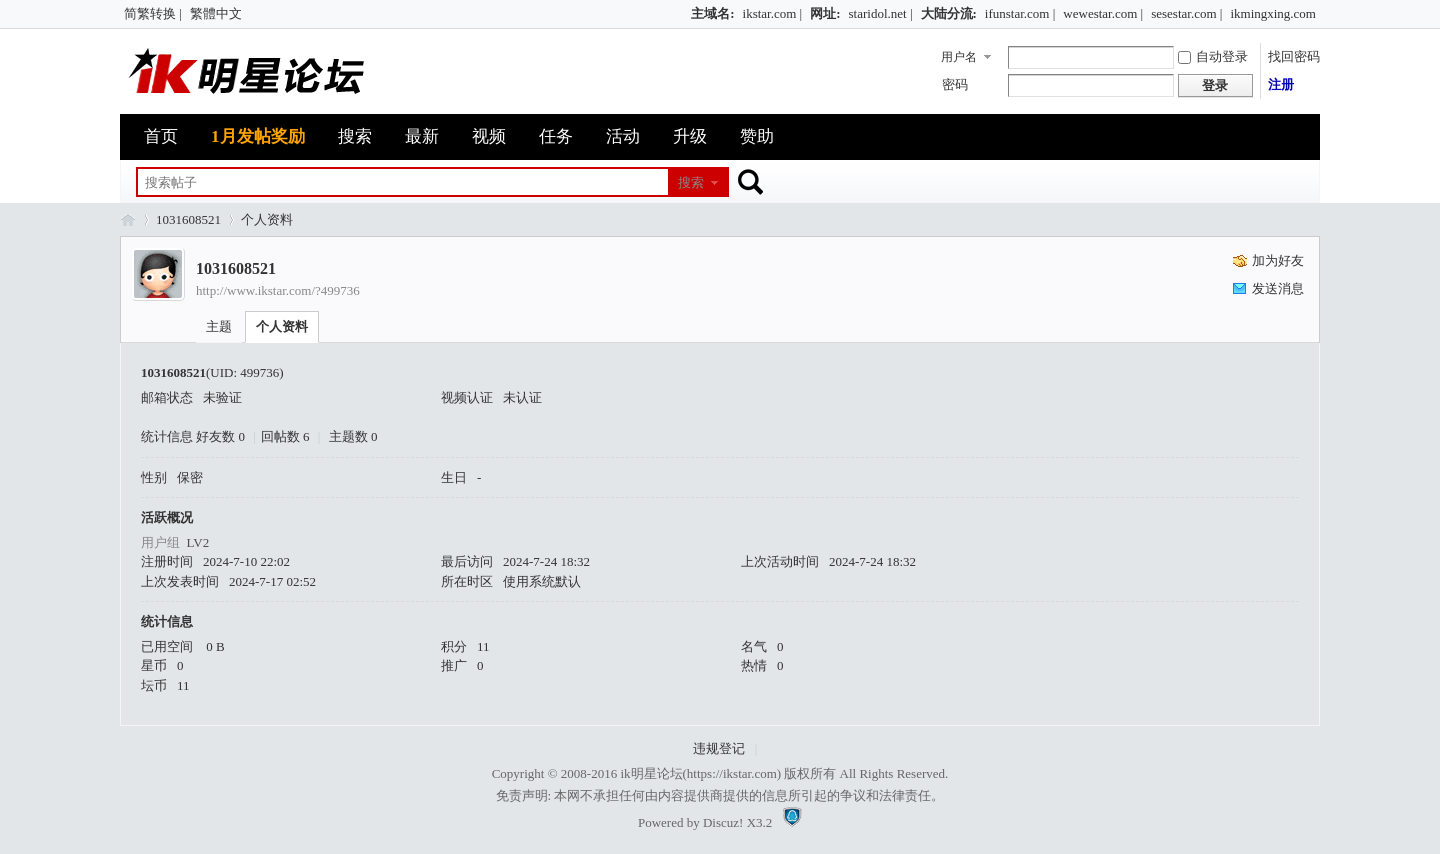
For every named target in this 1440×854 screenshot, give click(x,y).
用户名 (959, 57)
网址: (825, 13)
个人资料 (282, 326)
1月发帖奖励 (258, 136)
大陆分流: (949, 13)
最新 (422, 136)
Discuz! (723, 822)
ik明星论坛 (651, 773)
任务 (556, 136)
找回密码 (1294, 56)
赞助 (757, 136)
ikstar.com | (773, 13)
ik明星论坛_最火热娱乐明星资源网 (128, 219)
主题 (219, 326)
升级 (690, 136)
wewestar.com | (1103, 13)
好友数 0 (220, 436)
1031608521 (188, 219)
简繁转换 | (153, 13)
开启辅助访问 (682, 14)
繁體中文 (216, 13)
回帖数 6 (285, 436)
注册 (1281, 84)
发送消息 (1278, 288)
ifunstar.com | (1020, 13)
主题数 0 (353, 436)
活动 (623, 136)
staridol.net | (881, 13)
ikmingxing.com (1273, 13)
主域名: (712, 13)
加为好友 (1278, 260)
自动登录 (1213, 56)
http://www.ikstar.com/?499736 (278, 290)
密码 (955, 84)
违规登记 (719, 748)
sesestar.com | (1186, 13)
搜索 (355, 136)
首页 (161, 136)
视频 (489, 136)
